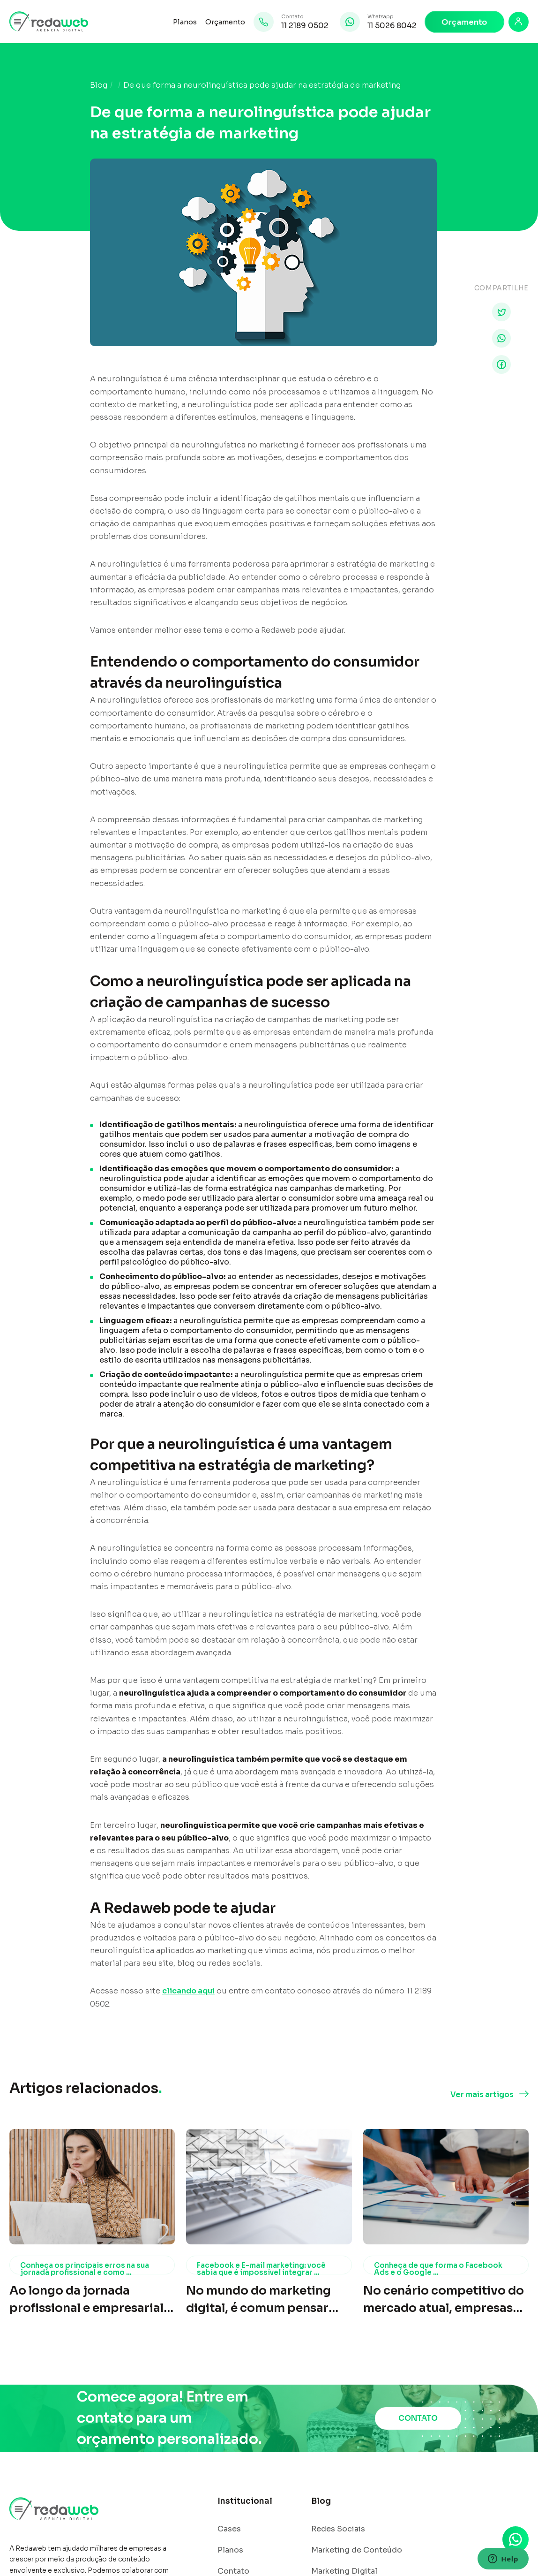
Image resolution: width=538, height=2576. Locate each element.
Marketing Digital (344, 2571)
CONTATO (418, 2418)
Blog (98, 85)
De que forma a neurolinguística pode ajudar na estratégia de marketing (262, 85)
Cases (229, 2529)
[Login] (518, 22)
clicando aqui (188, 1991)
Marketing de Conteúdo (356, 2550)
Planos (185, 21)
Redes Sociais (338, 2529)
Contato (233, 2571)
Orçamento (225, 21)
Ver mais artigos (482, 2095)
